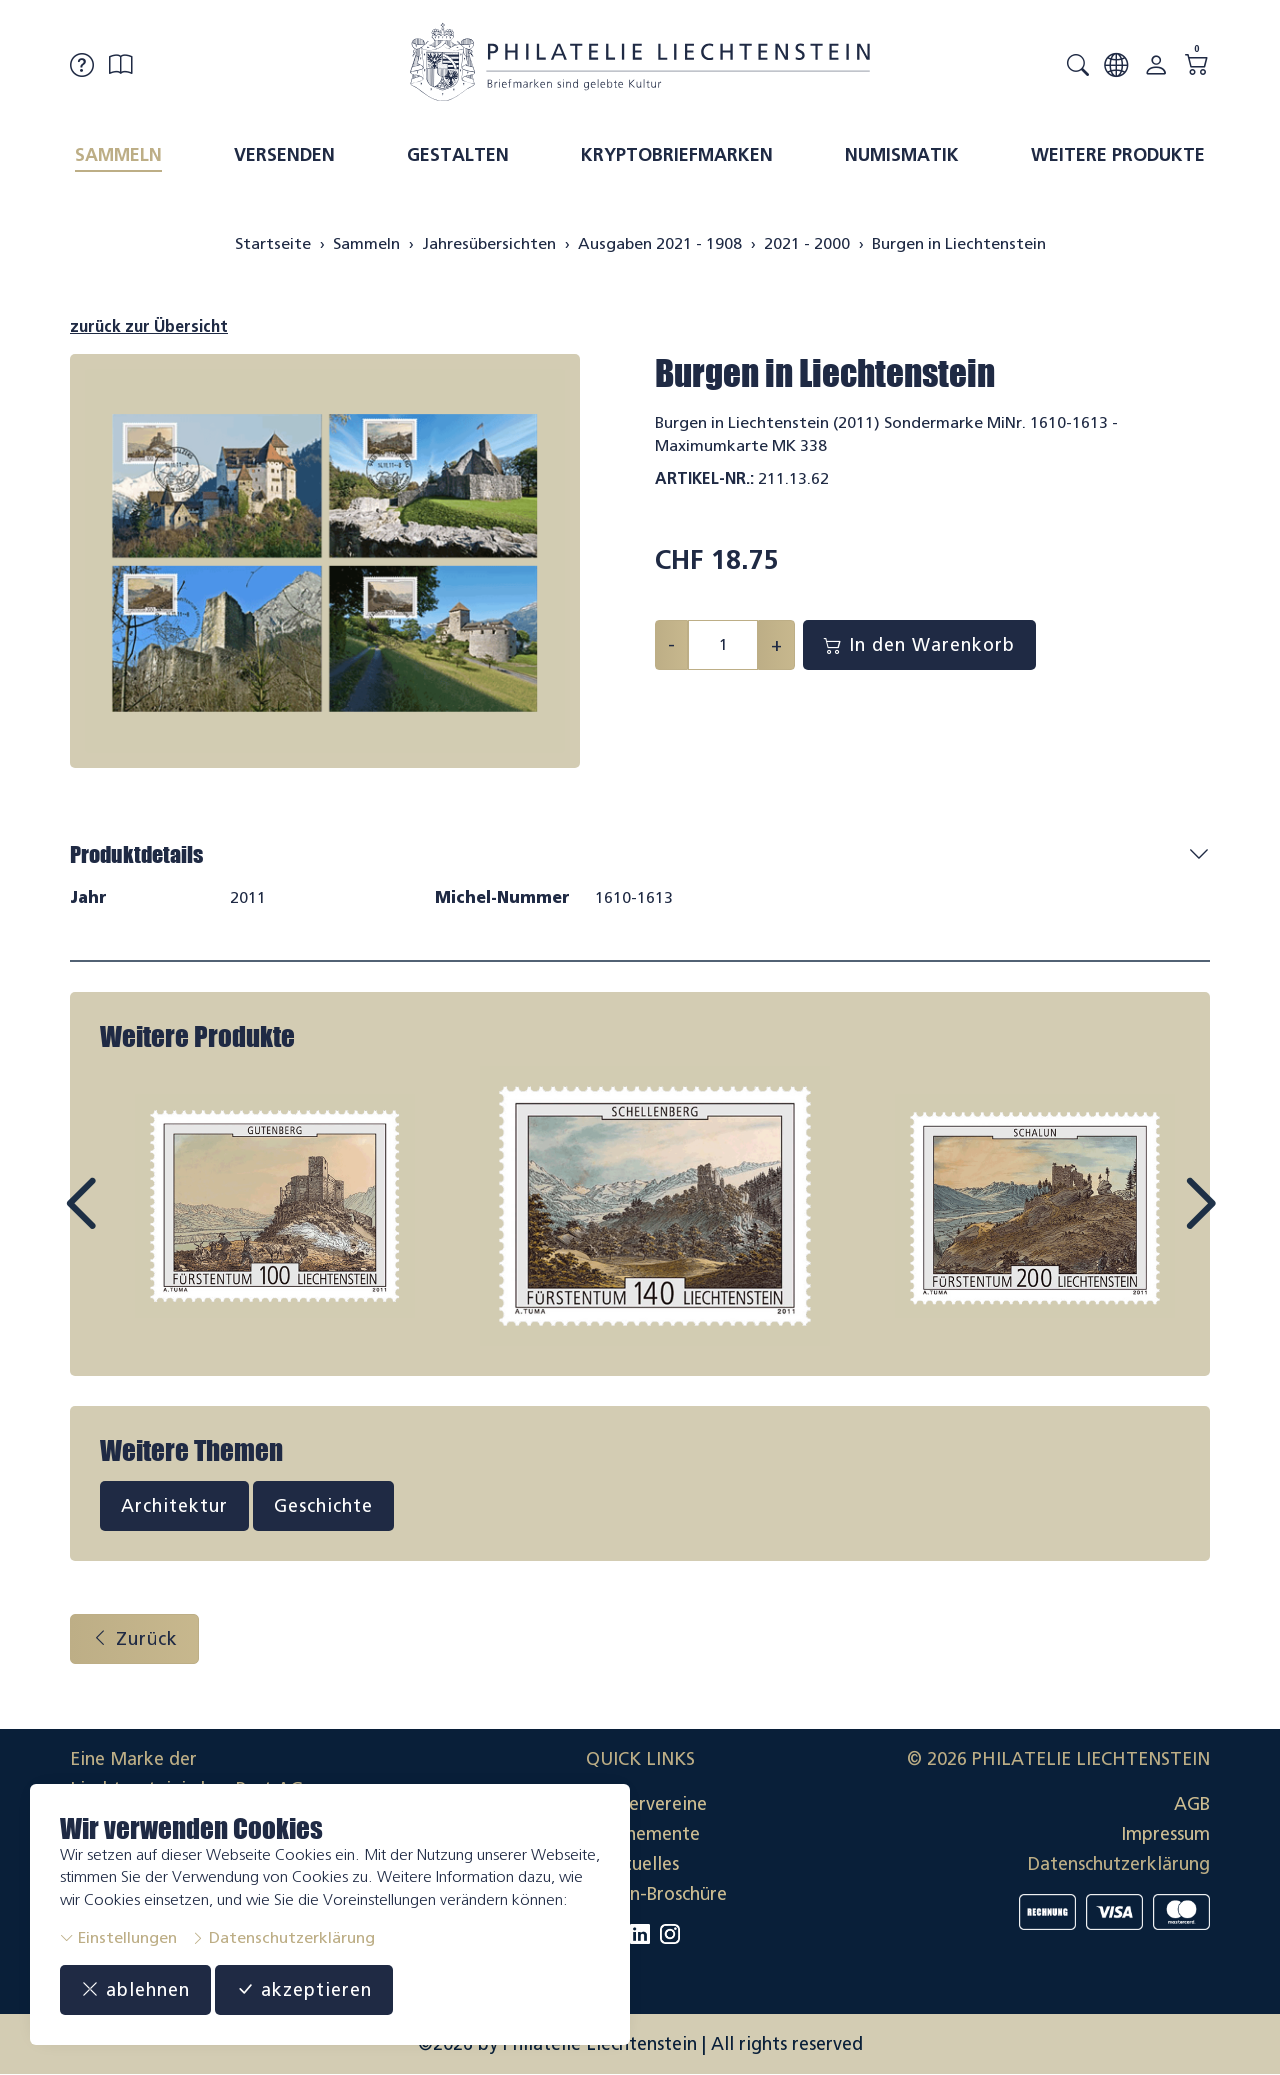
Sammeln (118, 155)
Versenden (284, 155)
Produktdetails (136, 854)
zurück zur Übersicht (149, 326)
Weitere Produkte (1118, 155)
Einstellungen (118, 1937)
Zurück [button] (134, 1639)
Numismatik (902, 155)
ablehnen (135, 1990)
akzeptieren (304, 1990)
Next (1154, 1222)
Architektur (174, 1506)
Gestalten (458, 155)
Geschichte (323, 1506)
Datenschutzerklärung (283, 1937)
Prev (126, 1222)
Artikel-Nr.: (704, 478)
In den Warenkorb (919, 645)
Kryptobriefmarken (677, 155)
